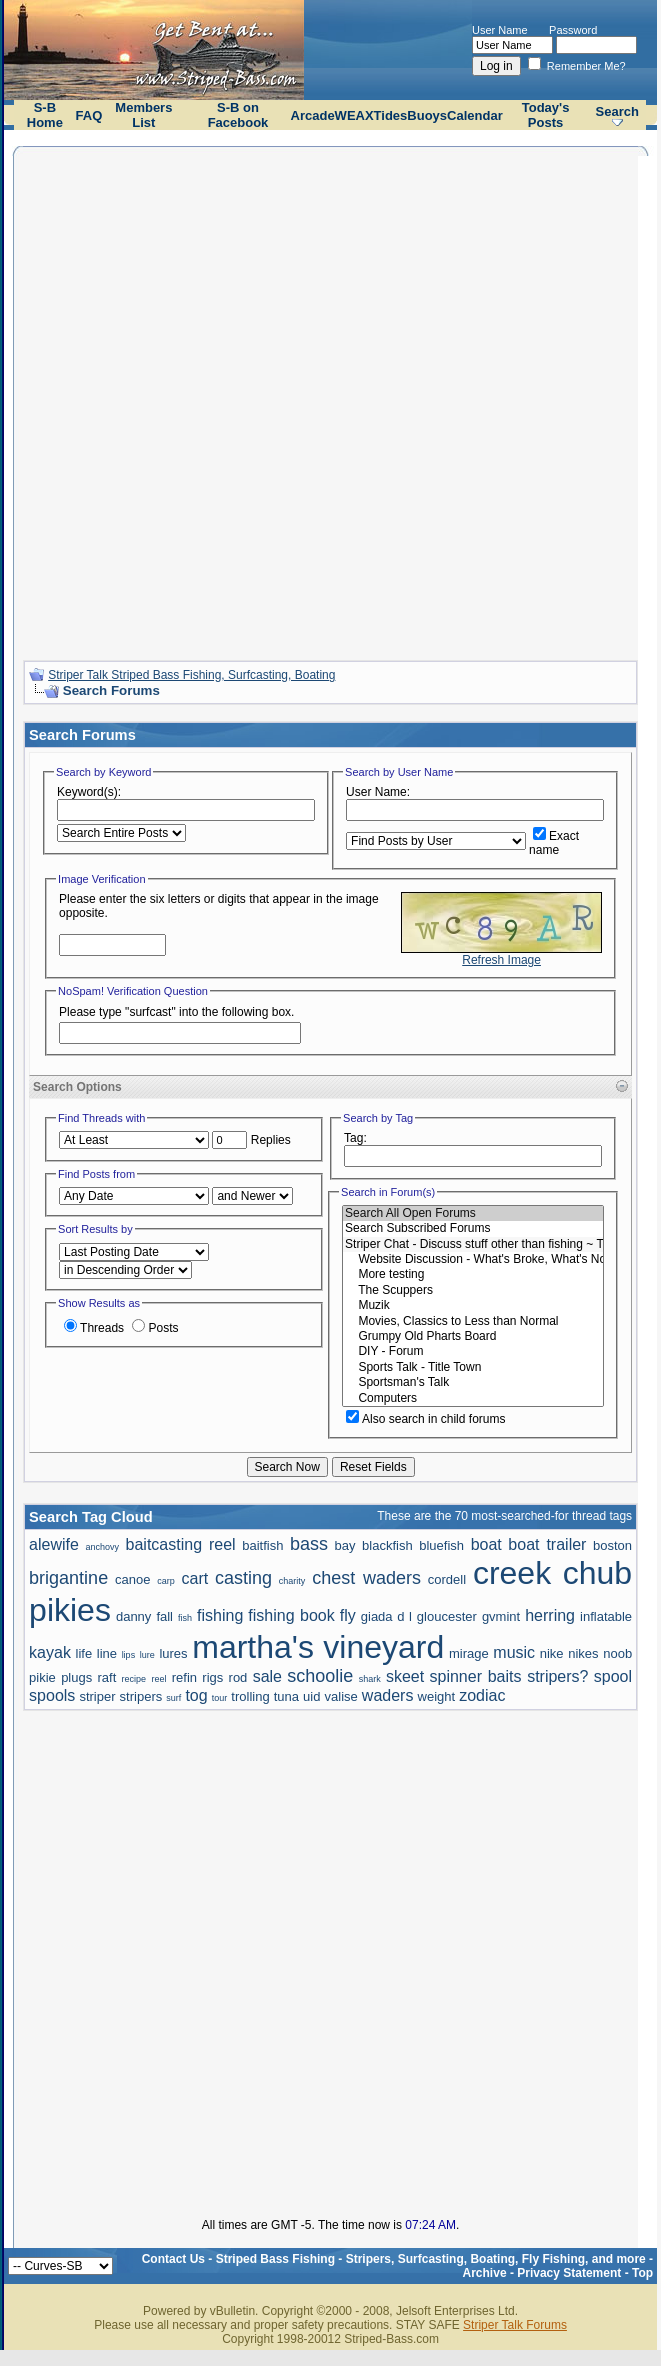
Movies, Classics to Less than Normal (473, 1321)
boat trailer (547, 1544)
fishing (220, 1615)
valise (341, 1696)
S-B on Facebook (238, 115)
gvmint (501, 1616)
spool (613, 1676)
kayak (50, 1652)
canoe (132, 1579)
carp (166, 1581)
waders (388, 1695)
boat (486, 1544)
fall (164, 1616)
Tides (391, 115)
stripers (141, 1696)
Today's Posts (546, 115)
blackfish (387, 1545)
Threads (94, 1328)
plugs (76, 1677)
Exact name (554, 843)
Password (573, 30)
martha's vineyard (318, 1647)
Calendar (475, 115)
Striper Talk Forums (515, 2325)
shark (370, 1679)
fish (185, 1618)
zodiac (482, 1695)
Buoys (427, 115)
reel (158, 1679)
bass (309, 1544)
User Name (500, 30)
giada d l (386, 1616)
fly (348, 1615)
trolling (250, 1696)
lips (129, 1655)
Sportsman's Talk (473, 1382)
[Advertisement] (243, 401)
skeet (405, 1676)
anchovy (102, 1547)
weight (437, 1696)
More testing (473, 1274)
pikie (42, 1677)
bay (345, 1545)
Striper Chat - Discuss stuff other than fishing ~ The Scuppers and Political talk (473, 1244)
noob (617, 1653)
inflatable (606, 1616)
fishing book (291, 1615)
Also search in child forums (425, 1419)
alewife (54, 1544)
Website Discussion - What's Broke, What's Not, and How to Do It (473, 1259)
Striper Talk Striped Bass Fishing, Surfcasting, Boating (191, 675)
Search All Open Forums (473, 1213)
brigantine (68, 1578)
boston (612, 1545)
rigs (212, 1677)
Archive (485, 2273)
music (514, 1652)
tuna (286, 1696)
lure (147, 1655)
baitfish (262, 1545)
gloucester (447, 1616)
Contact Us (173, 2259)
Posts (155, 1328)
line (107, 1653)
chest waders (366, 1578)
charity (292, 1581)
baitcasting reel (181, 1544)
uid (311, 1696)
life (84, 1653)
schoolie (320, 1676)
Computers (473, 1398)
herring (550, 1615)
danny (133, 1616)
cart (195, 1578)
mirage (469, 1653)
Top (642, 2273)
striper (97, 1696)
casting (243, 1578)
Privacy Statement (569, 2273)
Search (617, 111)
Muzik (473, 1305)
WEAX (354, 115)
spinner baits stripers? (509, 1676)
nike (552, 1653)
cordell (447, 1579)
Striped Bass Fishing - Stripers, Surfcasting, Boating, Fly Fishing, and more (431, 2259)
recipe (134, 1679)
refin (184, 1677)
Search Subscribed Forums (473, 1228)
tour (220, 1698)
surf (173, 1698)
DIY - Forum (473, 1351)
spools (52, 1695)
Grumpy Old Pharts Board (473, 1336)
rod (238, 1677)
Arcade (313, 115)
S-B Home (45, 115)
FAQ (89, 115)
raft (107, 1677)
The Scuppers (473, 1290)
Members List (143, 115)
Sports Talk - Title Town (473, 1367)
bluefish (441, 1545)
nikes (583, 1653)
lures (173, 1653)
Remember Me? (577, 66)
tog (196, 1695)
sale (267, 1676)
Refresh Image (501, 960)
